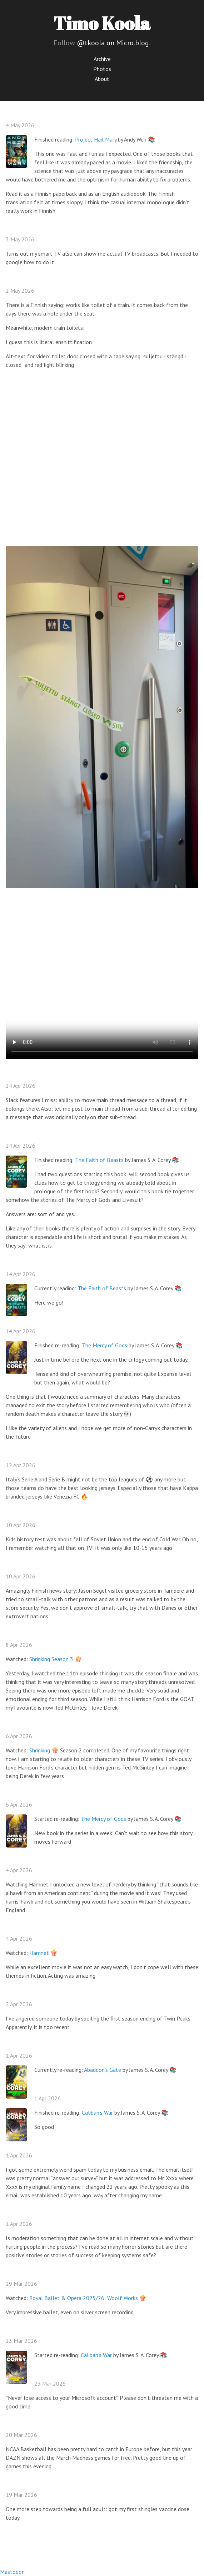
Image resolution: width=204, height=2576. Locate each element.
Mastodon (12, 2571)
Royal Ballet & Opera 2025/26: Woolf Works (83, 2297)
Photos (102, 68)
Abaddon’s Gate (102, 2069)
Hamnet (39, 1952)
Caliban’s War (97, 2112)
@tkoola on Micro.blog (113, 42)
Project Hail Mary (95, 139)
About (102, 78)
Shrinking (39, 1750)
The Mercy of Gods (104, 1345)
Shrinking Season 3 (51, 1659)
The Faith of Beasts (99, 1159)
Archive (102, 58)
